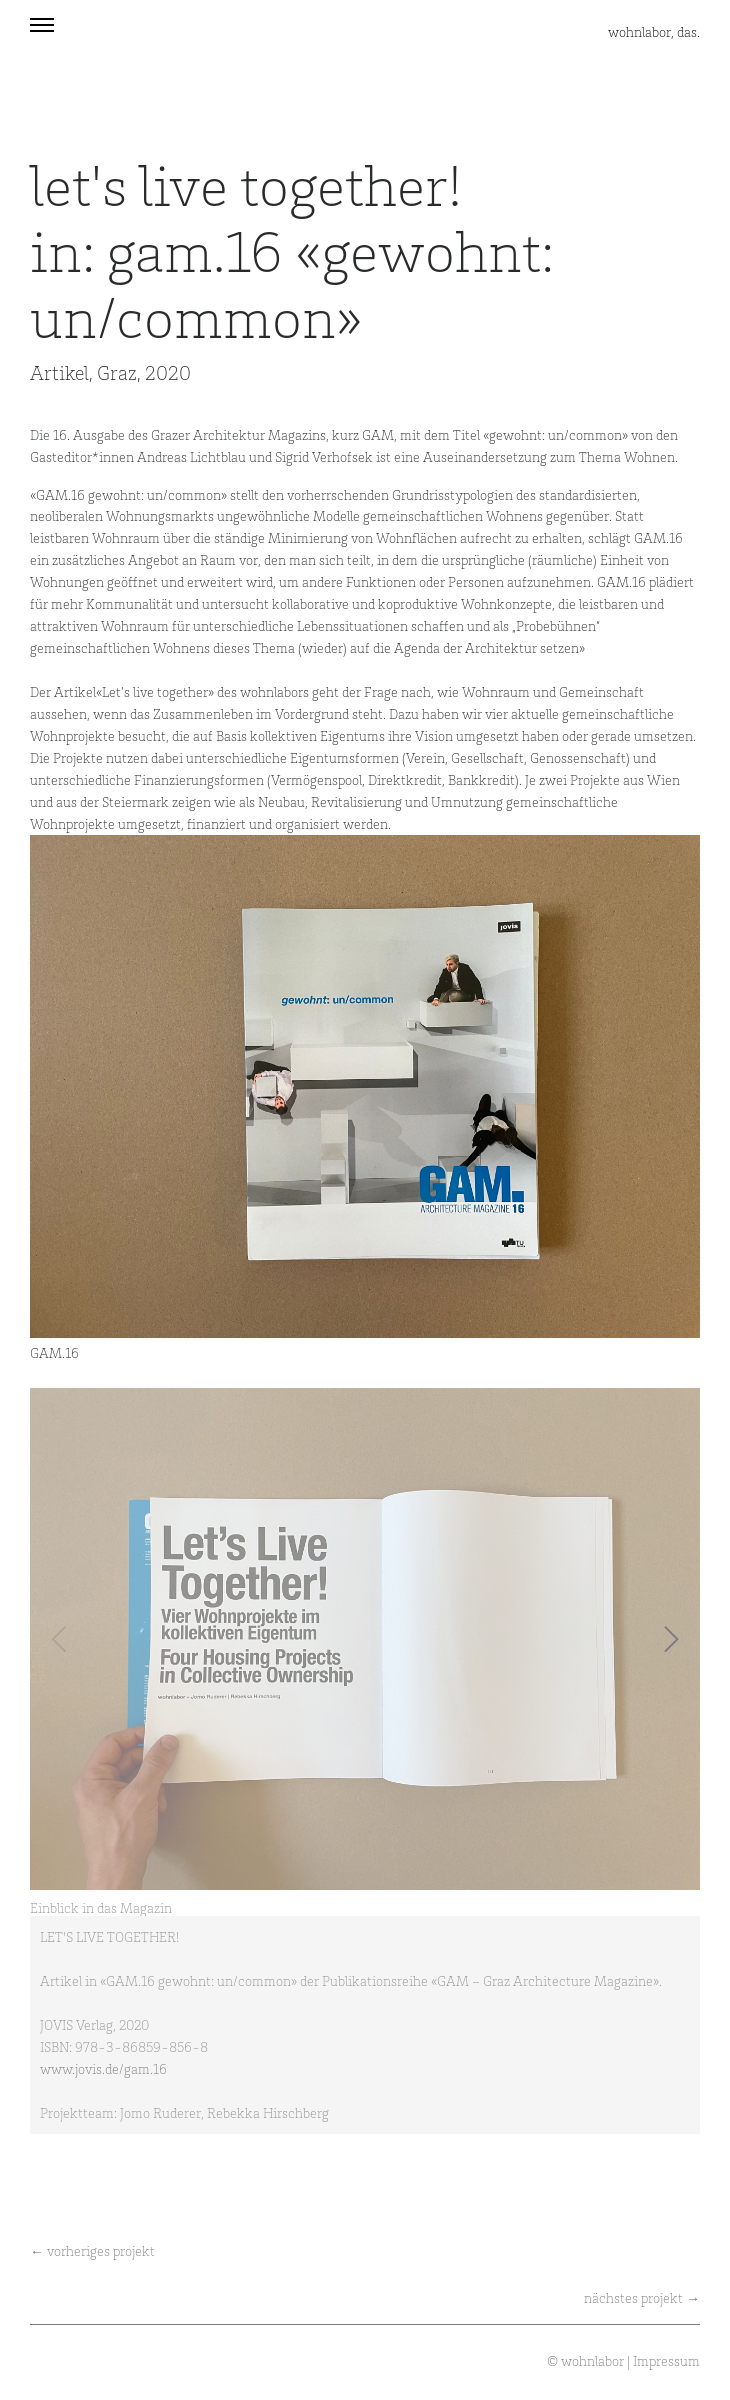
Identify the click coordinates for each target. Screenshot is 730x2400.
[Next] (668, 1639)
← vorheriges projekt (92, 2250)
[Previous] (62, 1639)
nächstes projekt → (642, 2297)
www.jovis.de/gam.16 (103, 2068)
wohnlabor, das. (654, 32)
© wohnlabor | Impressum (623, 2360)
